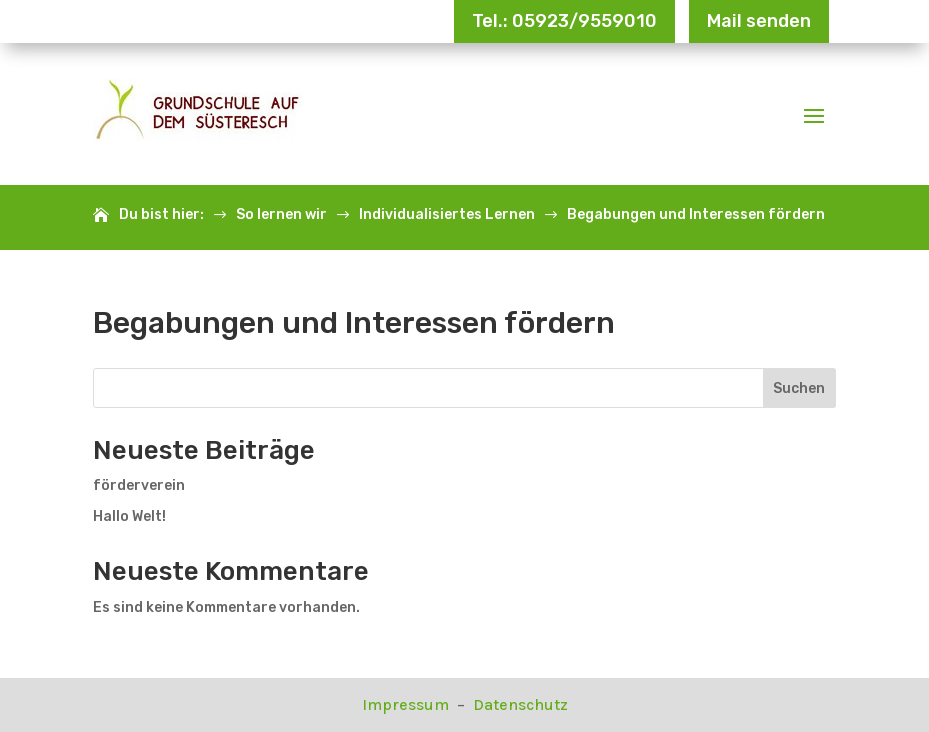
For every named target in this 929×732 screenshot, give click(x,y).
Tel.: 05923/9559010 (564, 21)
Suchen (799, 388)
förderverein (139, 485)
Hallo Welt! (129, 516)
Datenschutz (520, 704)
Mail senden (759, 21)
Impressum (407, 704)
